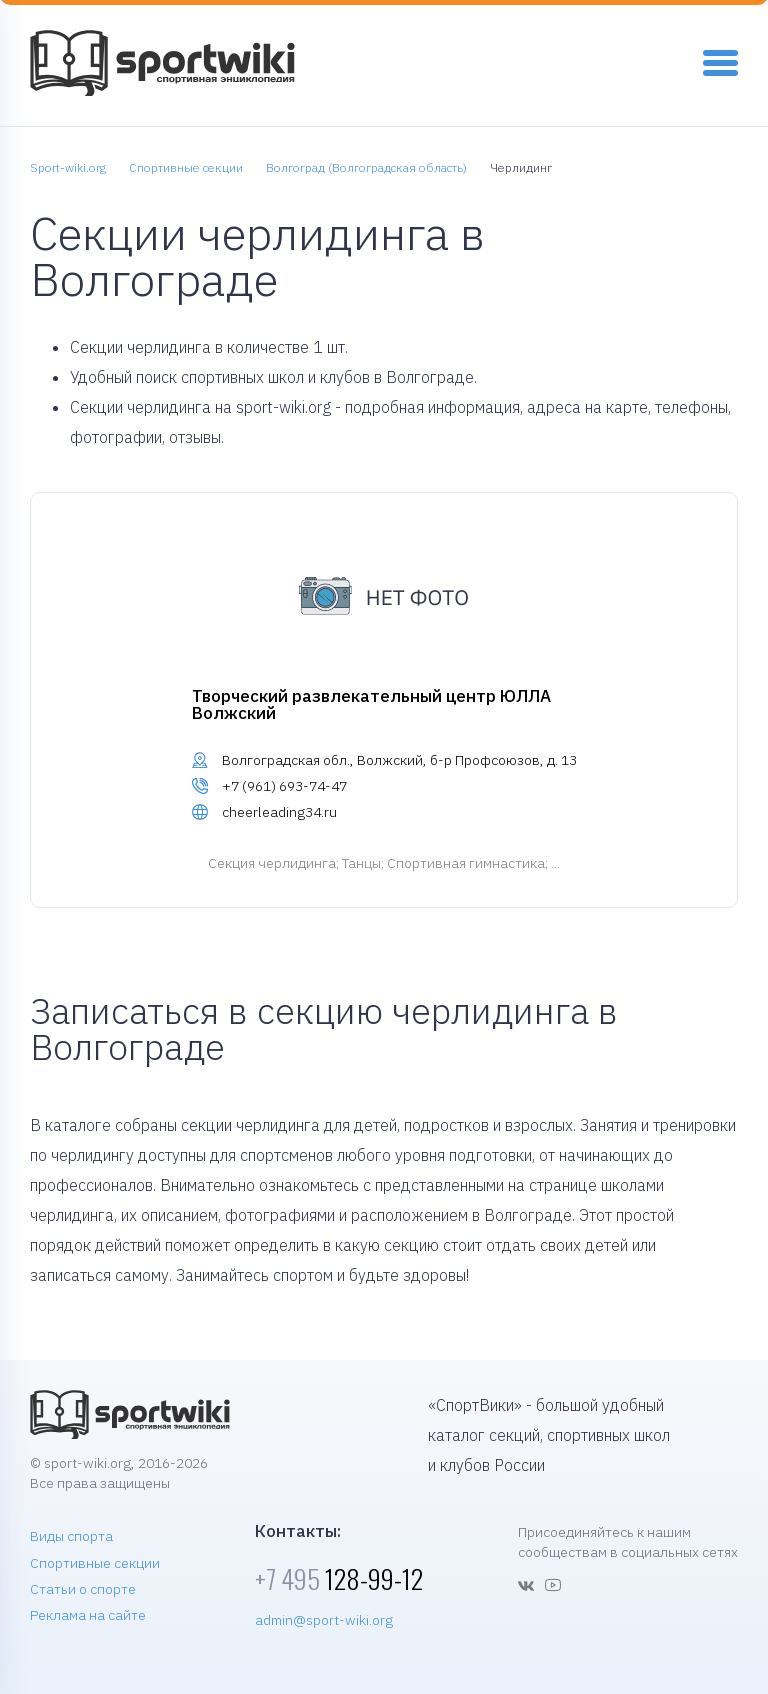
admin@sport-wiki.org (324, 1620)
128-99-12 (339, 1578)
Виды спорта (71, 1536)
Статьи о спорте (83, 1589)
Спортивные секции (95, 1563)
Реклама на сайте (88, 1615)
